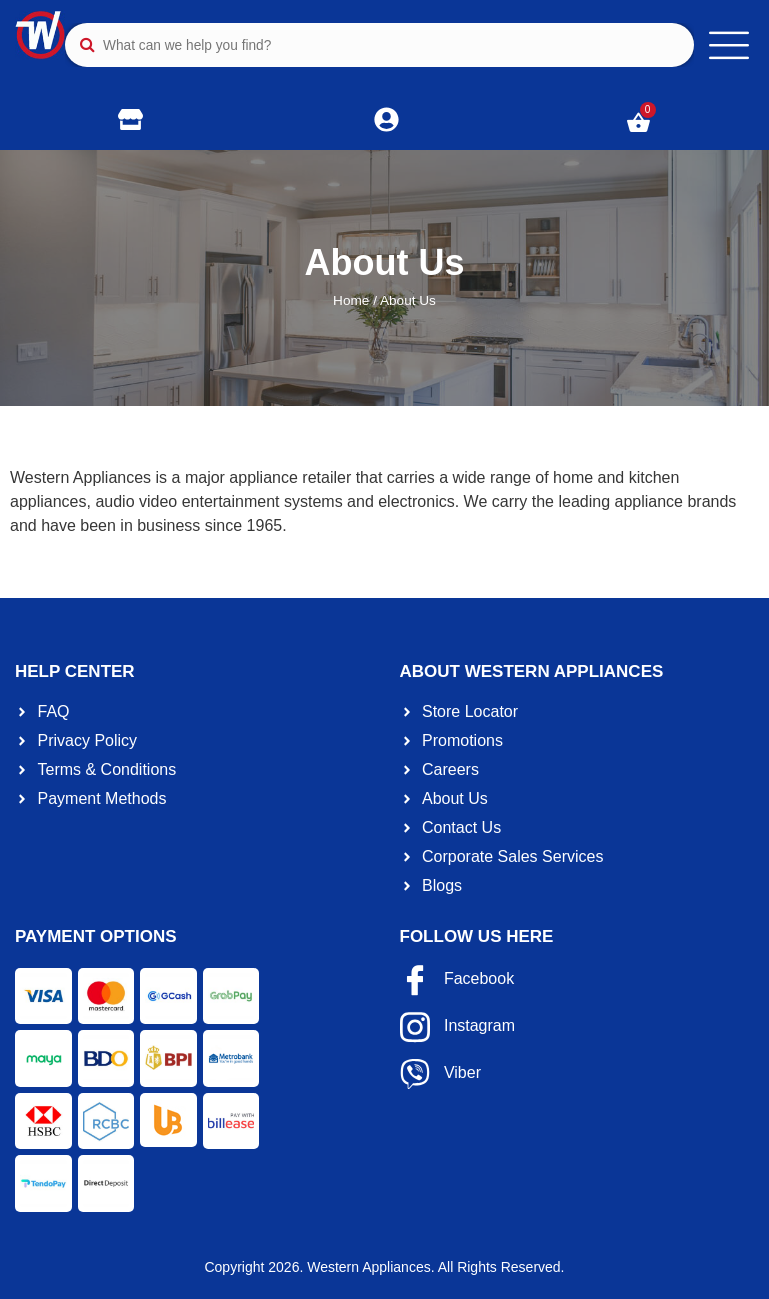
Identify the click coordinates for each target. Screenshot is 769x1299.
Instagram (458, 1027)
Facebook (457, 980)
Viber (441, 1074)
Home (351, 300)
